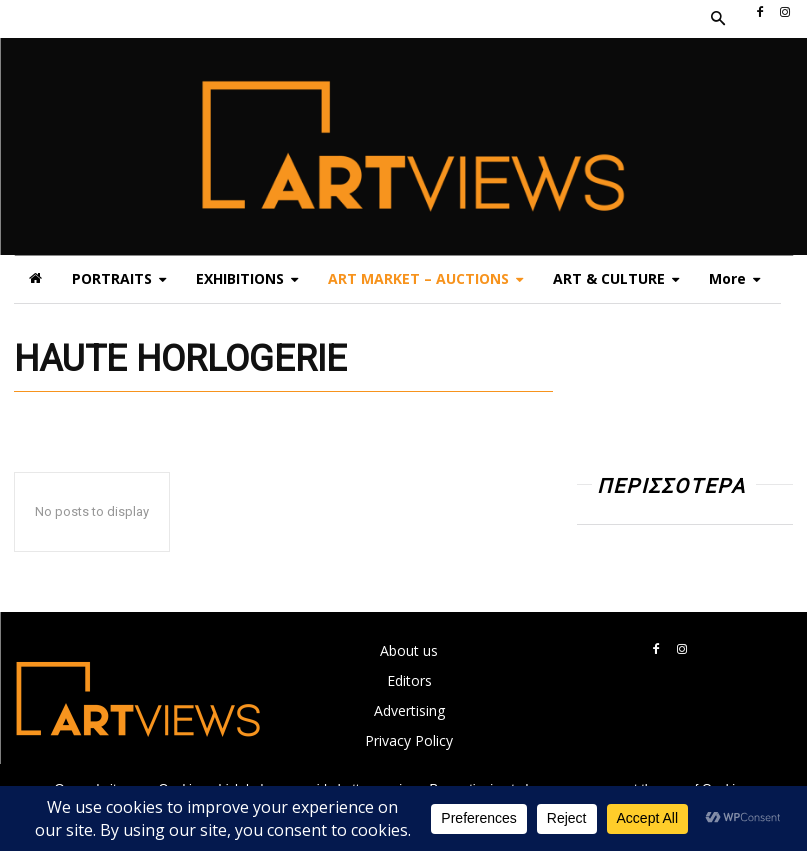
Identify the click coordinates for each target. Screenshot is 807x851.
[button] (717, 19)
